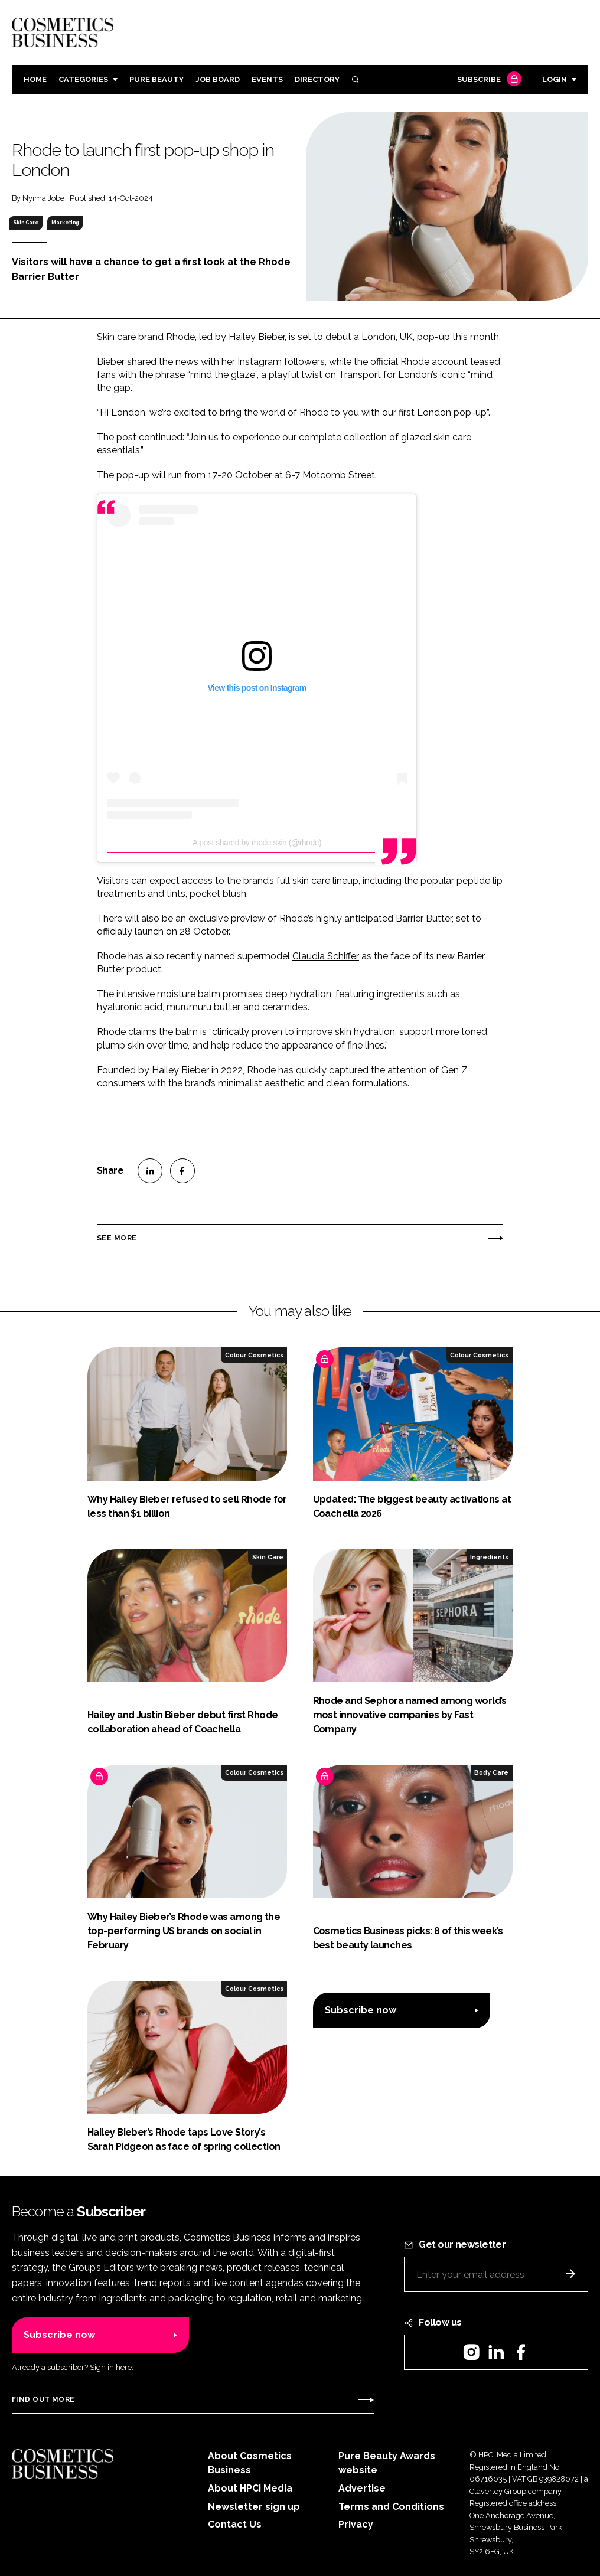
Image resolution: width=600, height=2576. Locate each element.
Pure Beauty (156, 79)
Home (35, 79)
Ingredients (489, 1556)
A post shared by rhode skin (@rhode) (257, 842)
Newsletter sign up (254, 2506)
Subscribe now (360, 2010)
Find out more (43, 2399)
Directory (317, 79)
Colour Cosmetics (254, 1355)
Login (554, 79)
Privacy (355, 2524)
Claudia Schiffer (325, 956)
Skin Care (26, 223)
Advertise (362, 2488)
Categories (83, 79)
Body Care (491, 1772)
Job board (217, 79)
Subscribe (488, 80)
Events (267, 79)
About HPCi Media (250, 2488)
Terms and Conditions (391, 2506)
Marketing (65, 223)
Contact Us (235, 2524)
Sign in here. (111, 2367)
